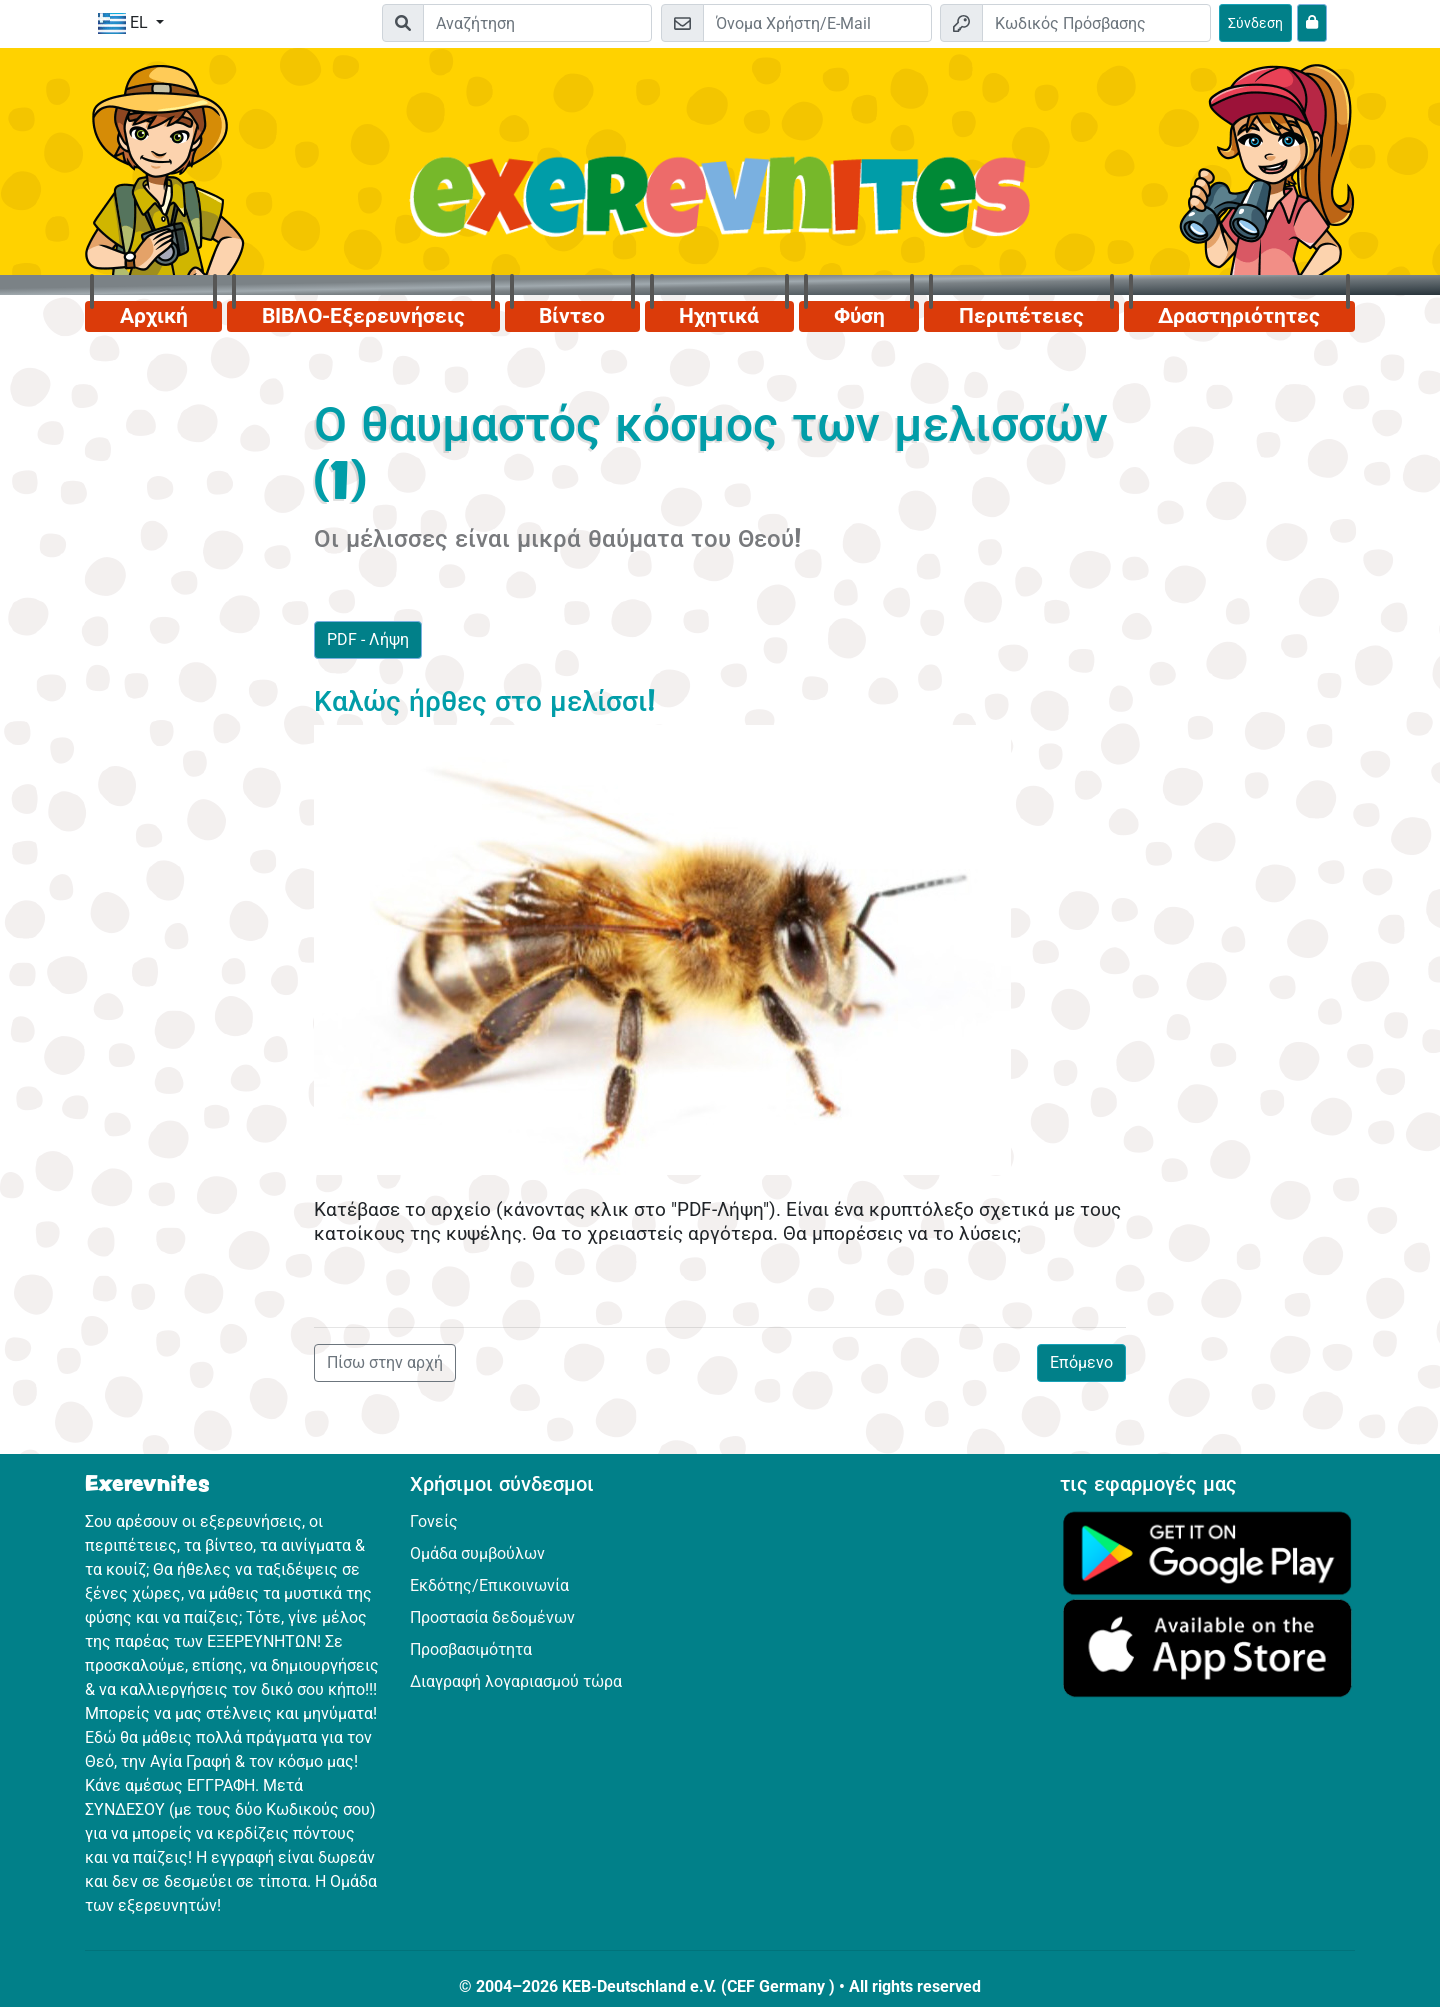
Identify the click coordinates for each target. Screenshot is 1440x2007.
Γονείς (434, 1521)
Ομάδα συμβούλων (477, 1553)
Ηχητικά (719, 316)
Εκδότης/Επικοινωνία (489, 1585)
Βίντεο (572, 316)
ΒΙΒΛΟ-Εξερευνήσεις (363, 316)
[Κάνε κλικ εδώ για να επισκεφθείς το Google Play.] (1207, 1551)
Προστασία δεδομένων (492, 1617)
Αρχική (154, 316)
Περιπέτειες (1021, 316)
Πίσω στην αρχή (385, 1362)
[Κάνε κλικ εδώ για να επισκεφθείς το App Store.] (1207, 1647)
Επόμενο (1081, 1362)
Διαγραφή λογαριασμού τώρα (516, 1681)
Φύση (859, 316)
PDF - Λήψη (368, 639)
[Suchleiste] (537, 23)
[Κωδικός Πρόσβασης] (1096, 23)
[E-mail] (817, 23)
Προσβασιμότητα (471, 1649)
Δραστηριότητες (1239, 316)
